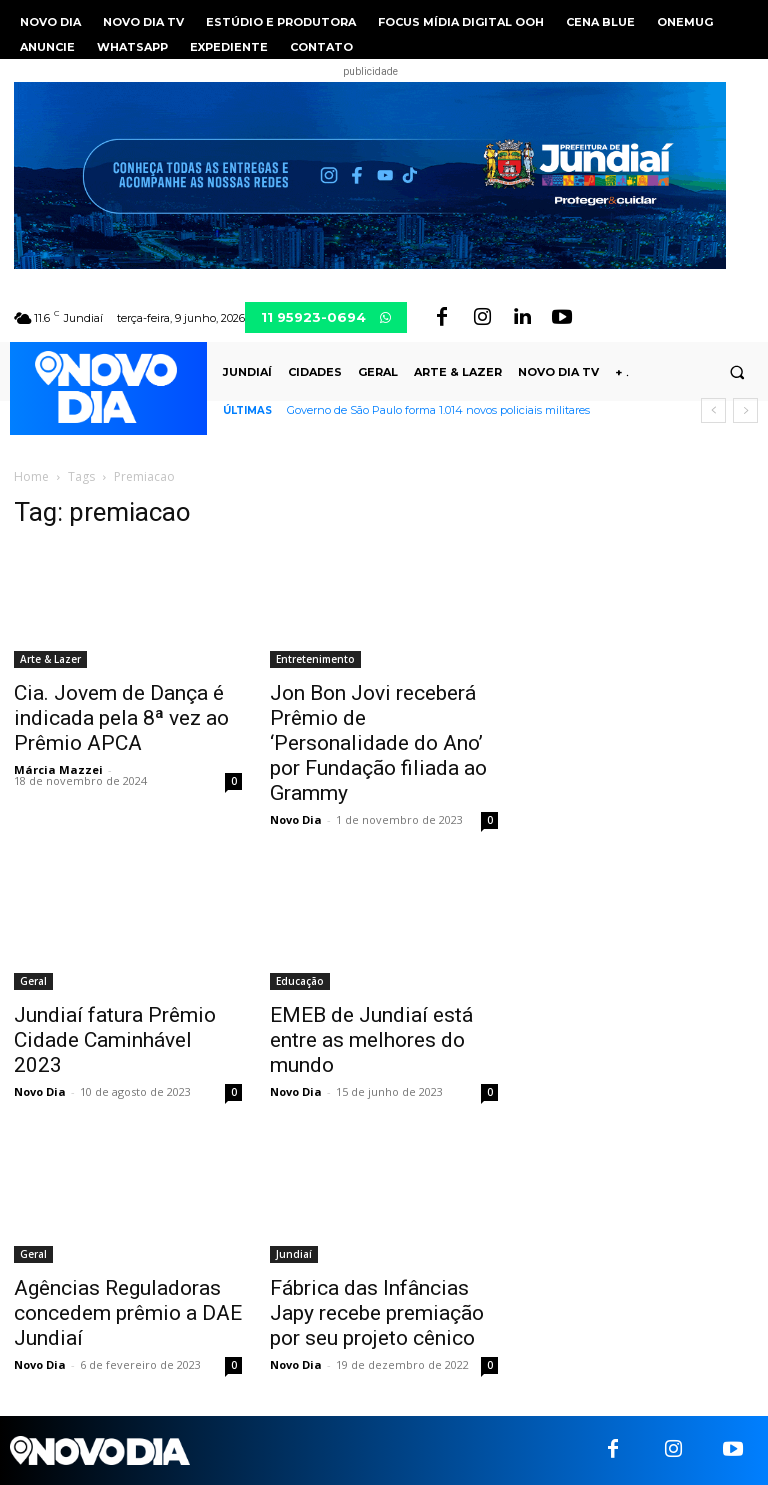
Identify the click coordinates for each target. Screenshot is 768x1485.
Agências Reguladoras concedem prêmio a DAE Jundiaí (128, 1313)
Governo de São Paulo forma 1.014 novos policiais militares (438, 410)
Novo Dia (296, 819)
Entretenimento (315, 659)
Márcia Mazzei (58, 769)
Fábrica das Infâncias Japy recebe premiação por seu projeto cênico (377, 1313)
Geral (33, 981)
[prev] (713, 410)
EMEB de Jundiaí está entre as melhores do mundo (371, 1040)
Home (31, 476)
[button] (737, 372)
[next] (745, 410)
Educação (300, 981)
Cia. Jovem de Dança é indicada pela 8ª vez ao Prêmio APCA (121, 718)
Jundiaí (294, 1254)
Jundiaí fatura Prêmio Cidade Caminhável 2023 (115, 1040)
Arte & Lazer (50, 659)
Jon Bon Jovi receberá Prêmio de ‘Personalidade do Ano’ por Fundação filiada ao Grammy (378, 743)
